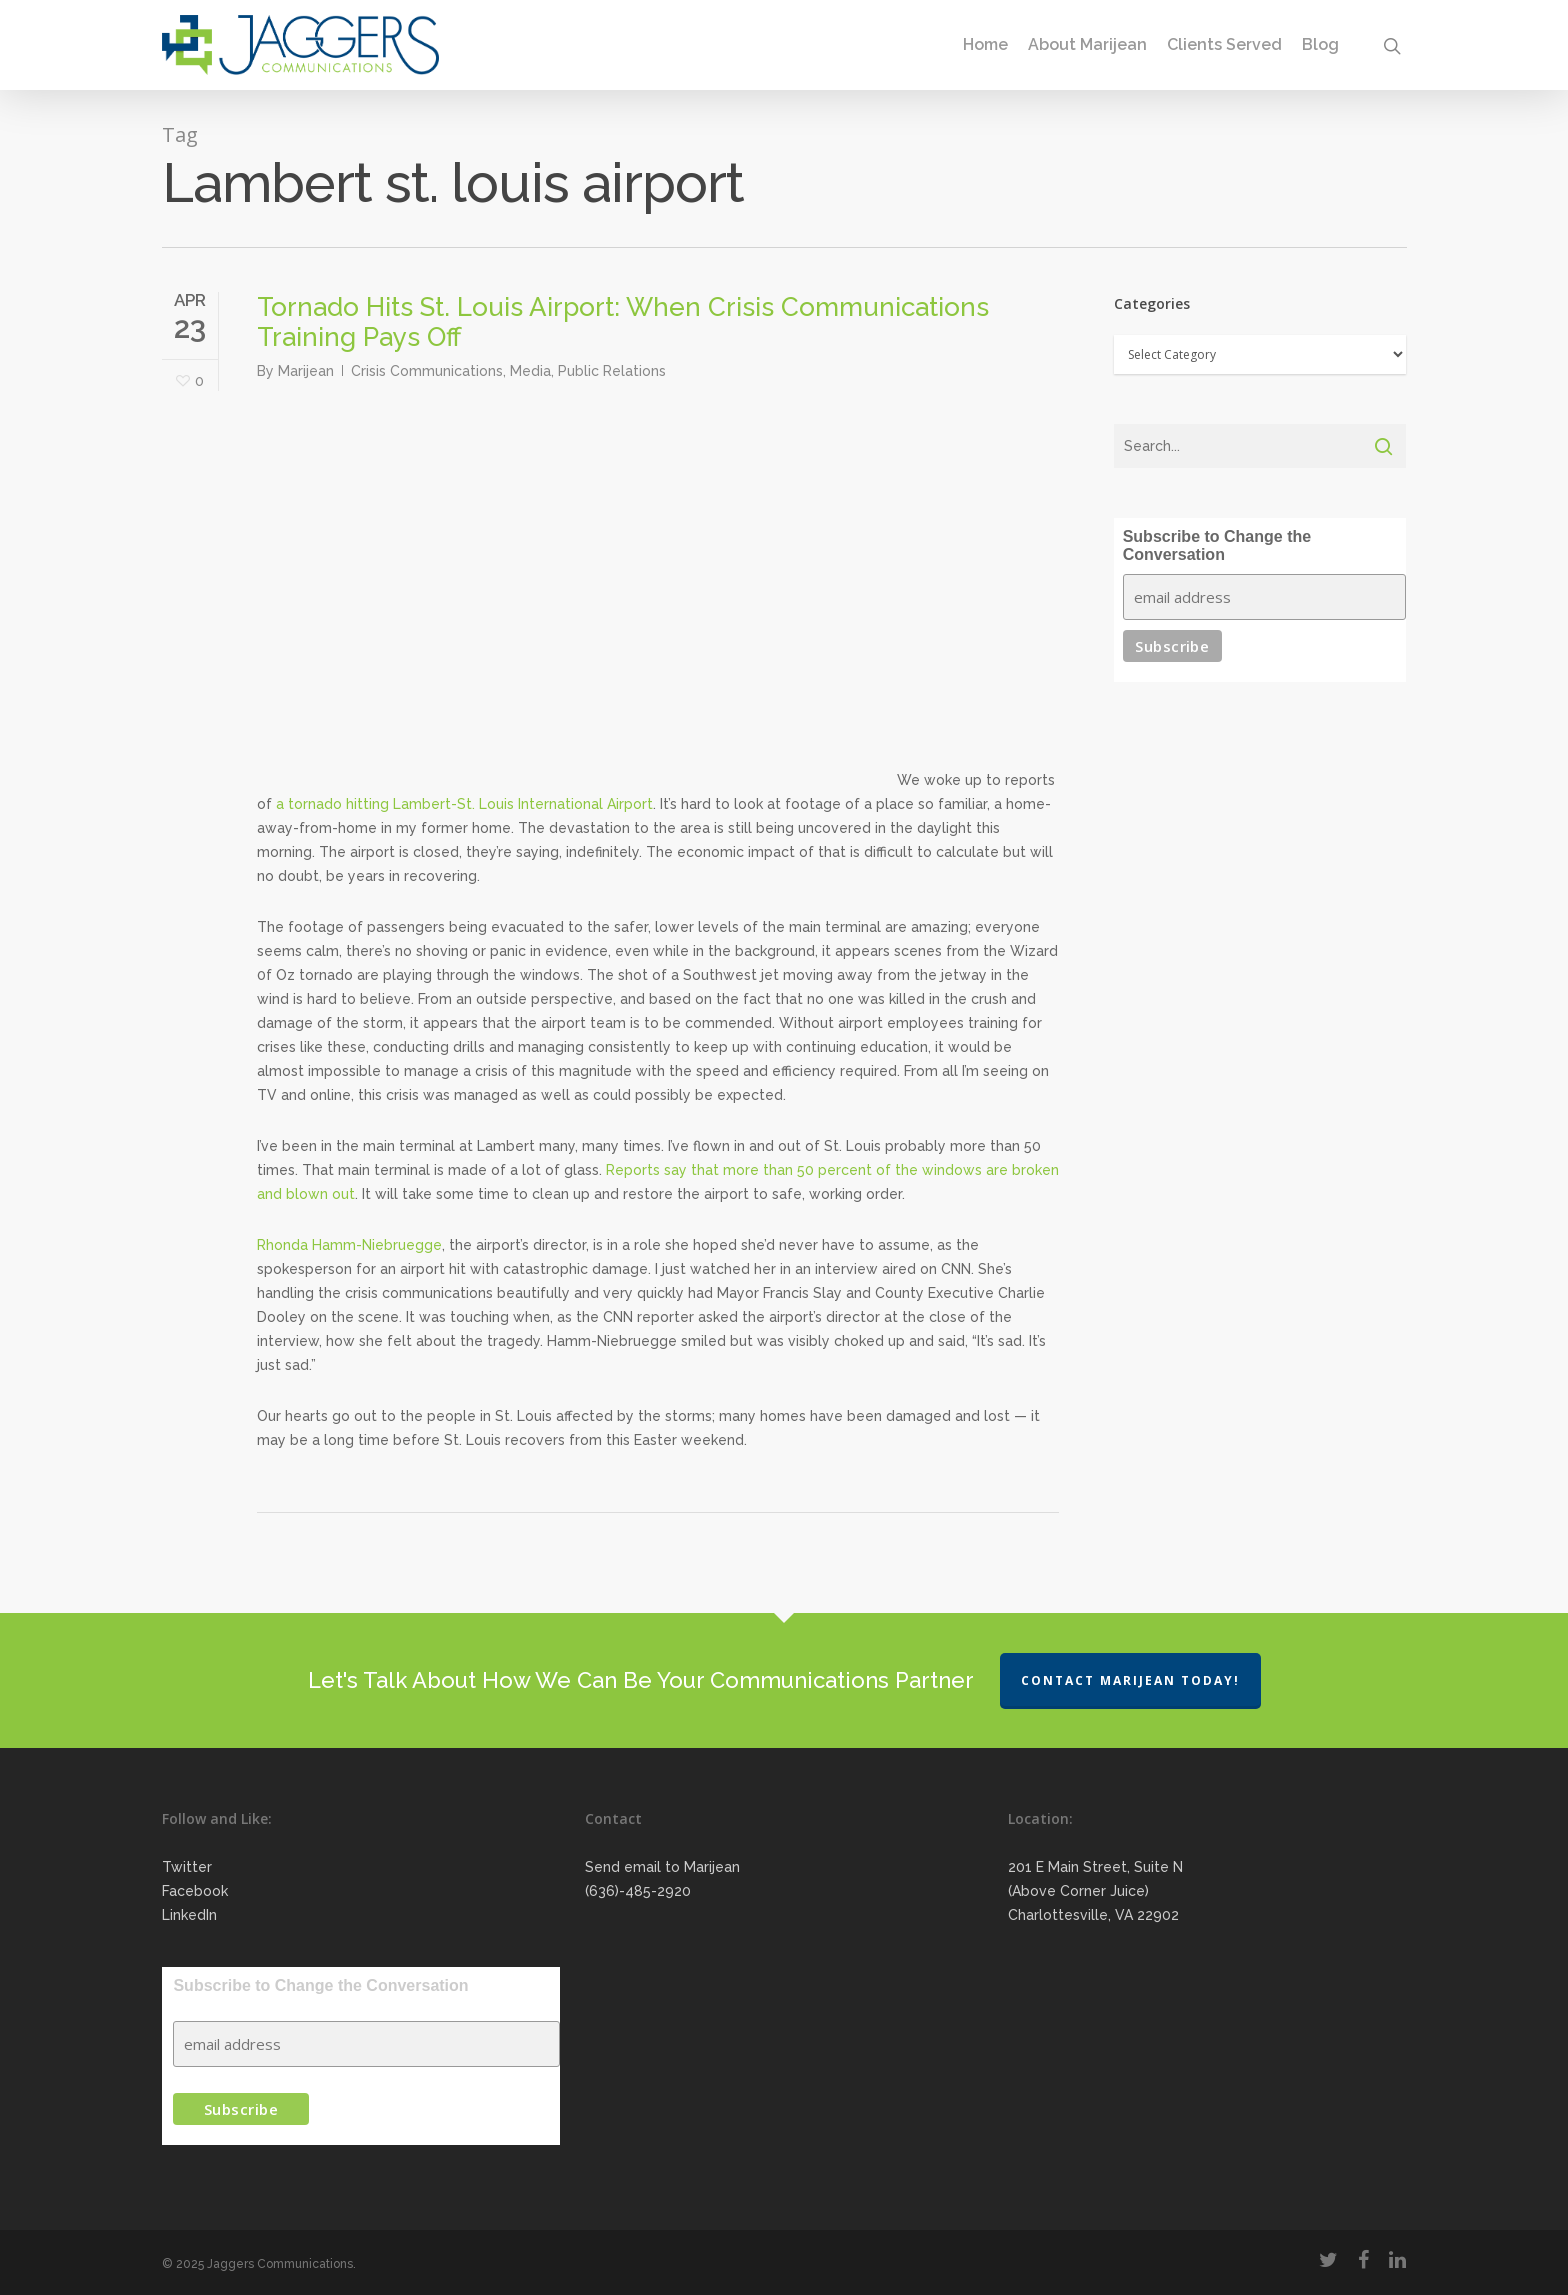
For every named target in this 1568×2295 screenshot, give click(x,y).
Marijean (306, 371)
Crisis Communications (427, 371)
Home (985, 45)
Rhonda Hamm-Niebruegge (349, 1245)
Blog (1320, 45)
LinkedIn (189, 1915)
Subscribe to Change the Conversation (1217, 545)
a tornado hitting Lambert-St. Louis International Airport (464, 804)
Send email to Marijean (662, 1867)
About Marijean (1087, 45)
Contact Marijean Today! (1130, 1680)
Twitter (187, 1867)
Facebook (195, 1891)
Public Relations (612, 371)
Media (530, 371)
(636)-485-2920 (638, 1891)
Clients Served (1224, 45)
